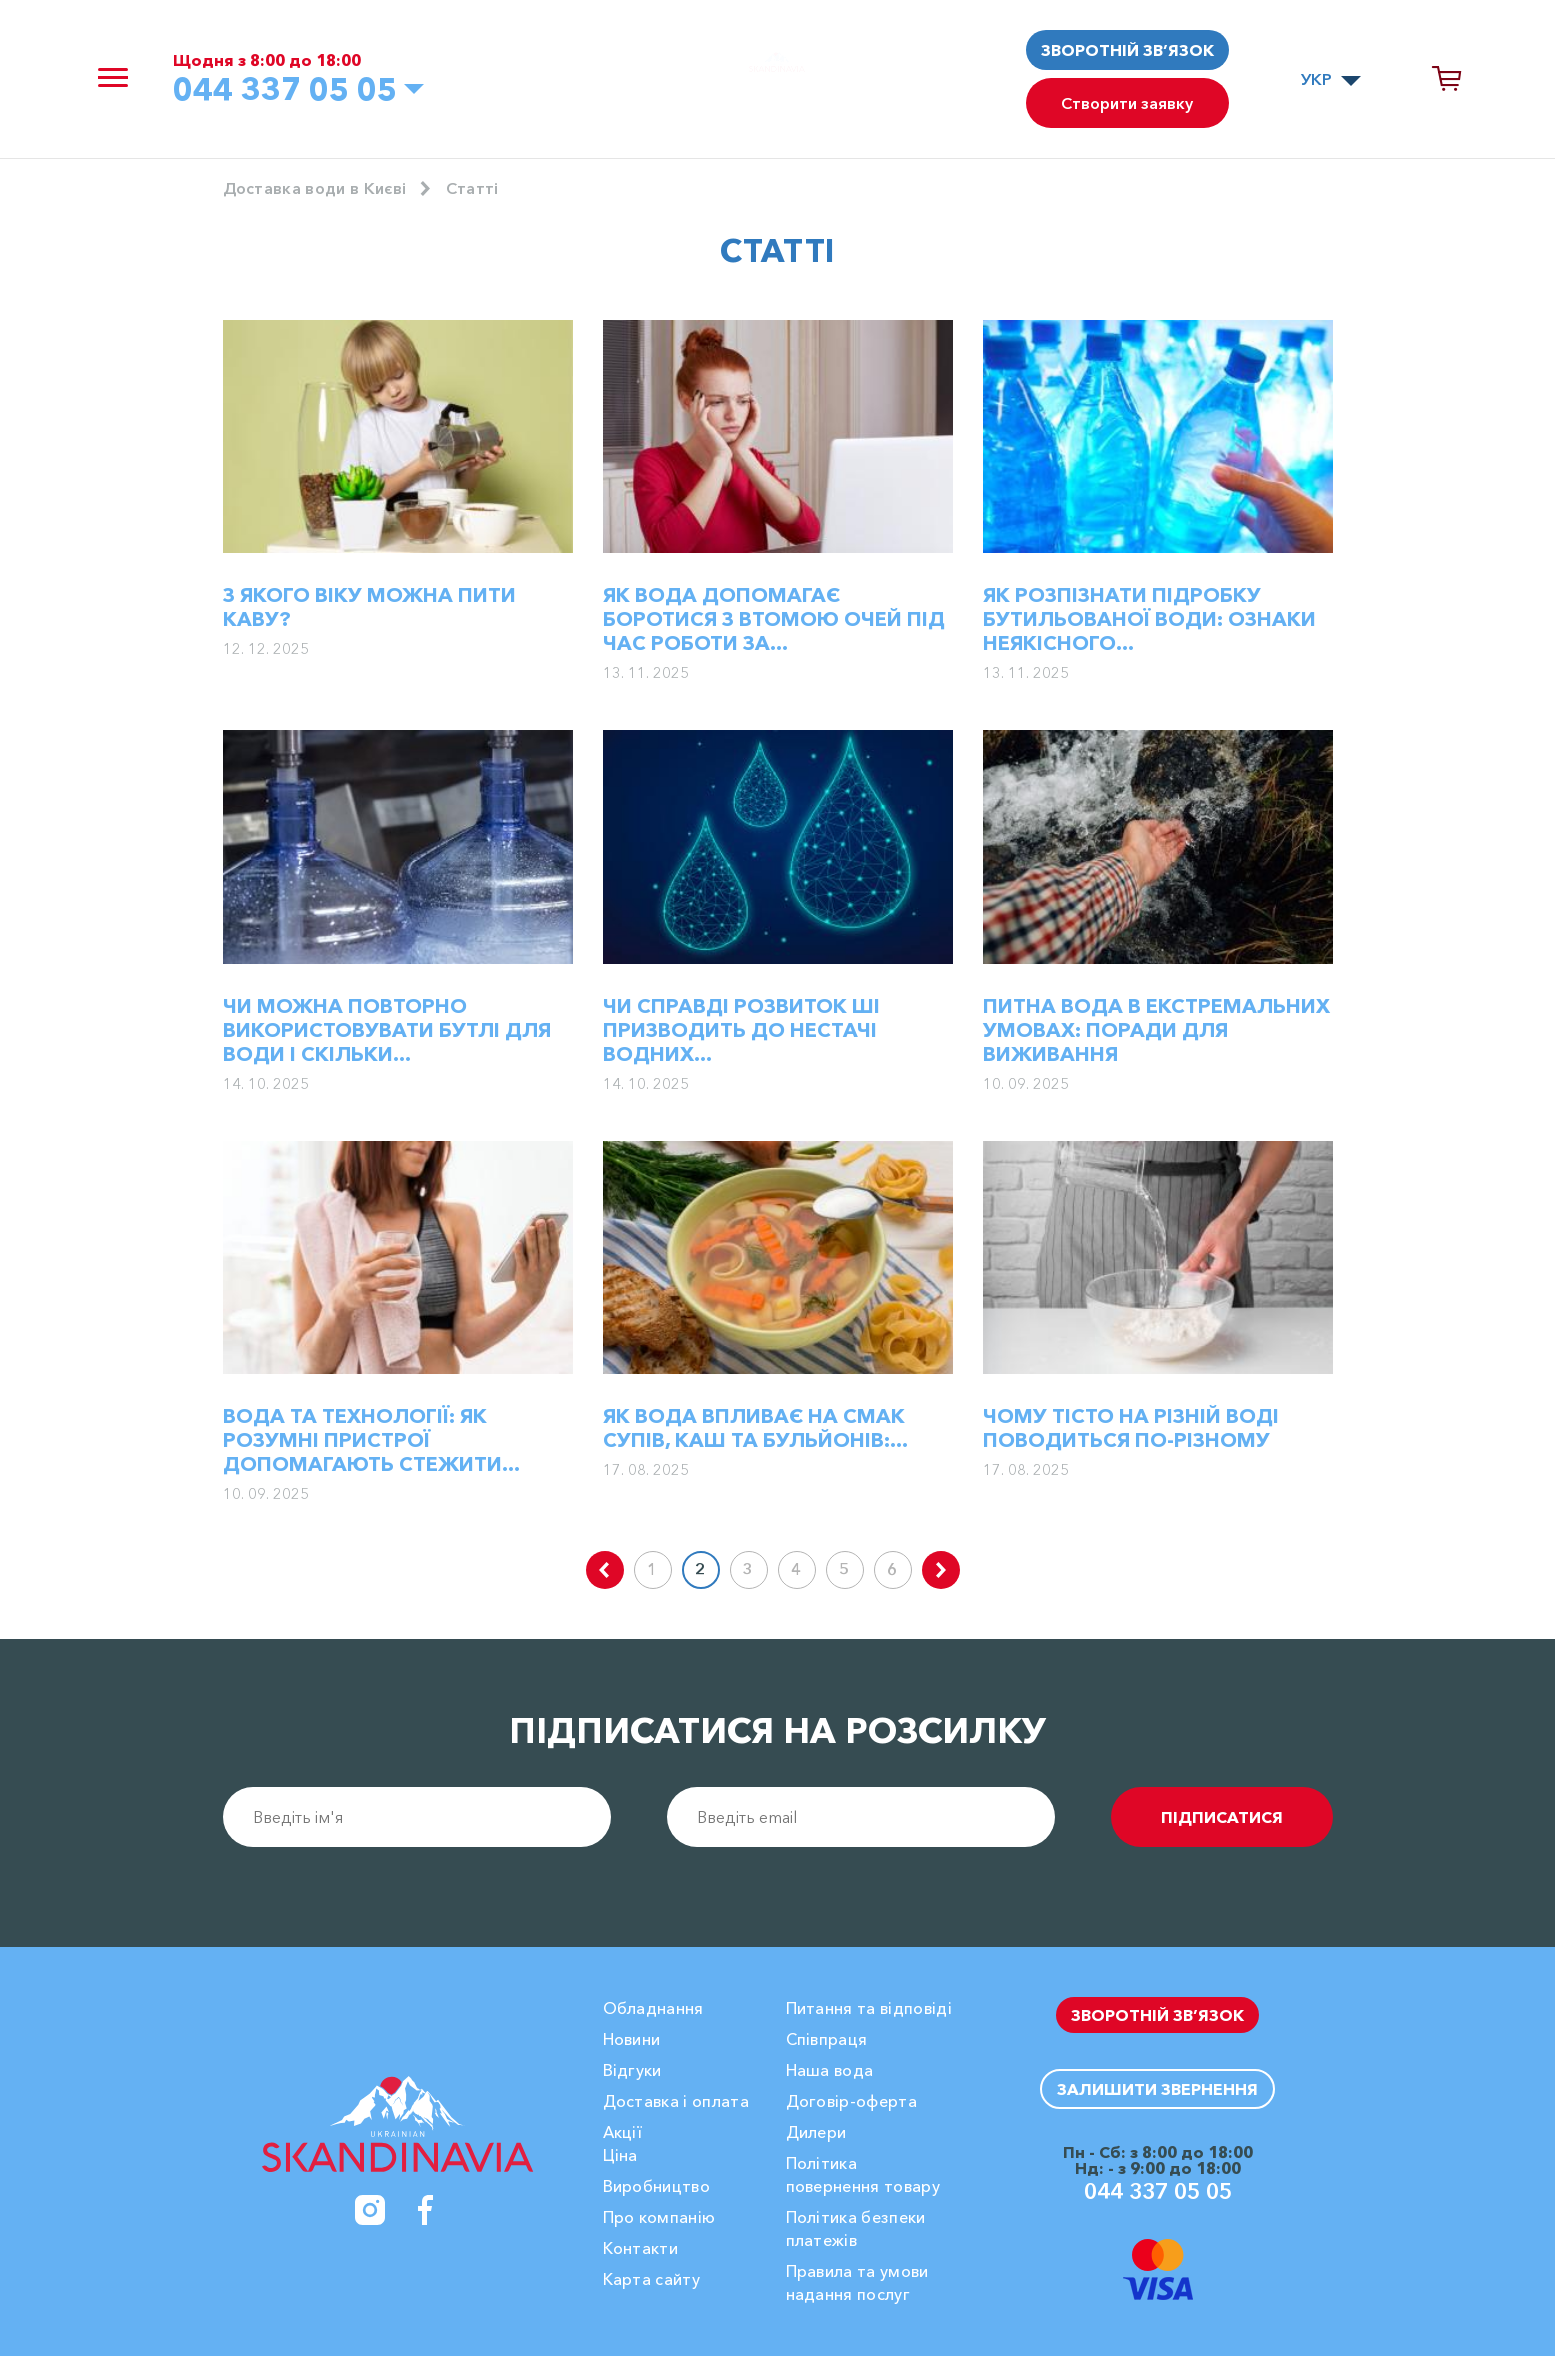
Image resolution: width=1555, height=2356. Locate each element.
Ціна (620, 2155)
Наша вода (830, 2070)
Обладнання (653, 2008)
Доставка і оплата (676, 2101)
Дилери (816, 2132)
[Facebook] (426, 2210)
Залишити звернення (1157, 2089)
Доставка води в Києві (315, 188)
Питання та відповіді (869, 2008)
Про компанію (659, 2217)
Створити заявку (1127, 103)
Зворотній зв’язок (1127, 50)
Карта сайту (652, 2279)
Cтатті (472, 188)
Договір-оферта (851, 2101)
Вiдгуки (632, 2070)
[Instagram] (370, 2210)
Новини (632, 2039)
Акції (623, 2132)
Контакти (641, 2248)
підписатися (1222, 1817)
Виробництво (657, 2186)
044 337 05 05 (285, 89)
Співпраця (827, 2039)
